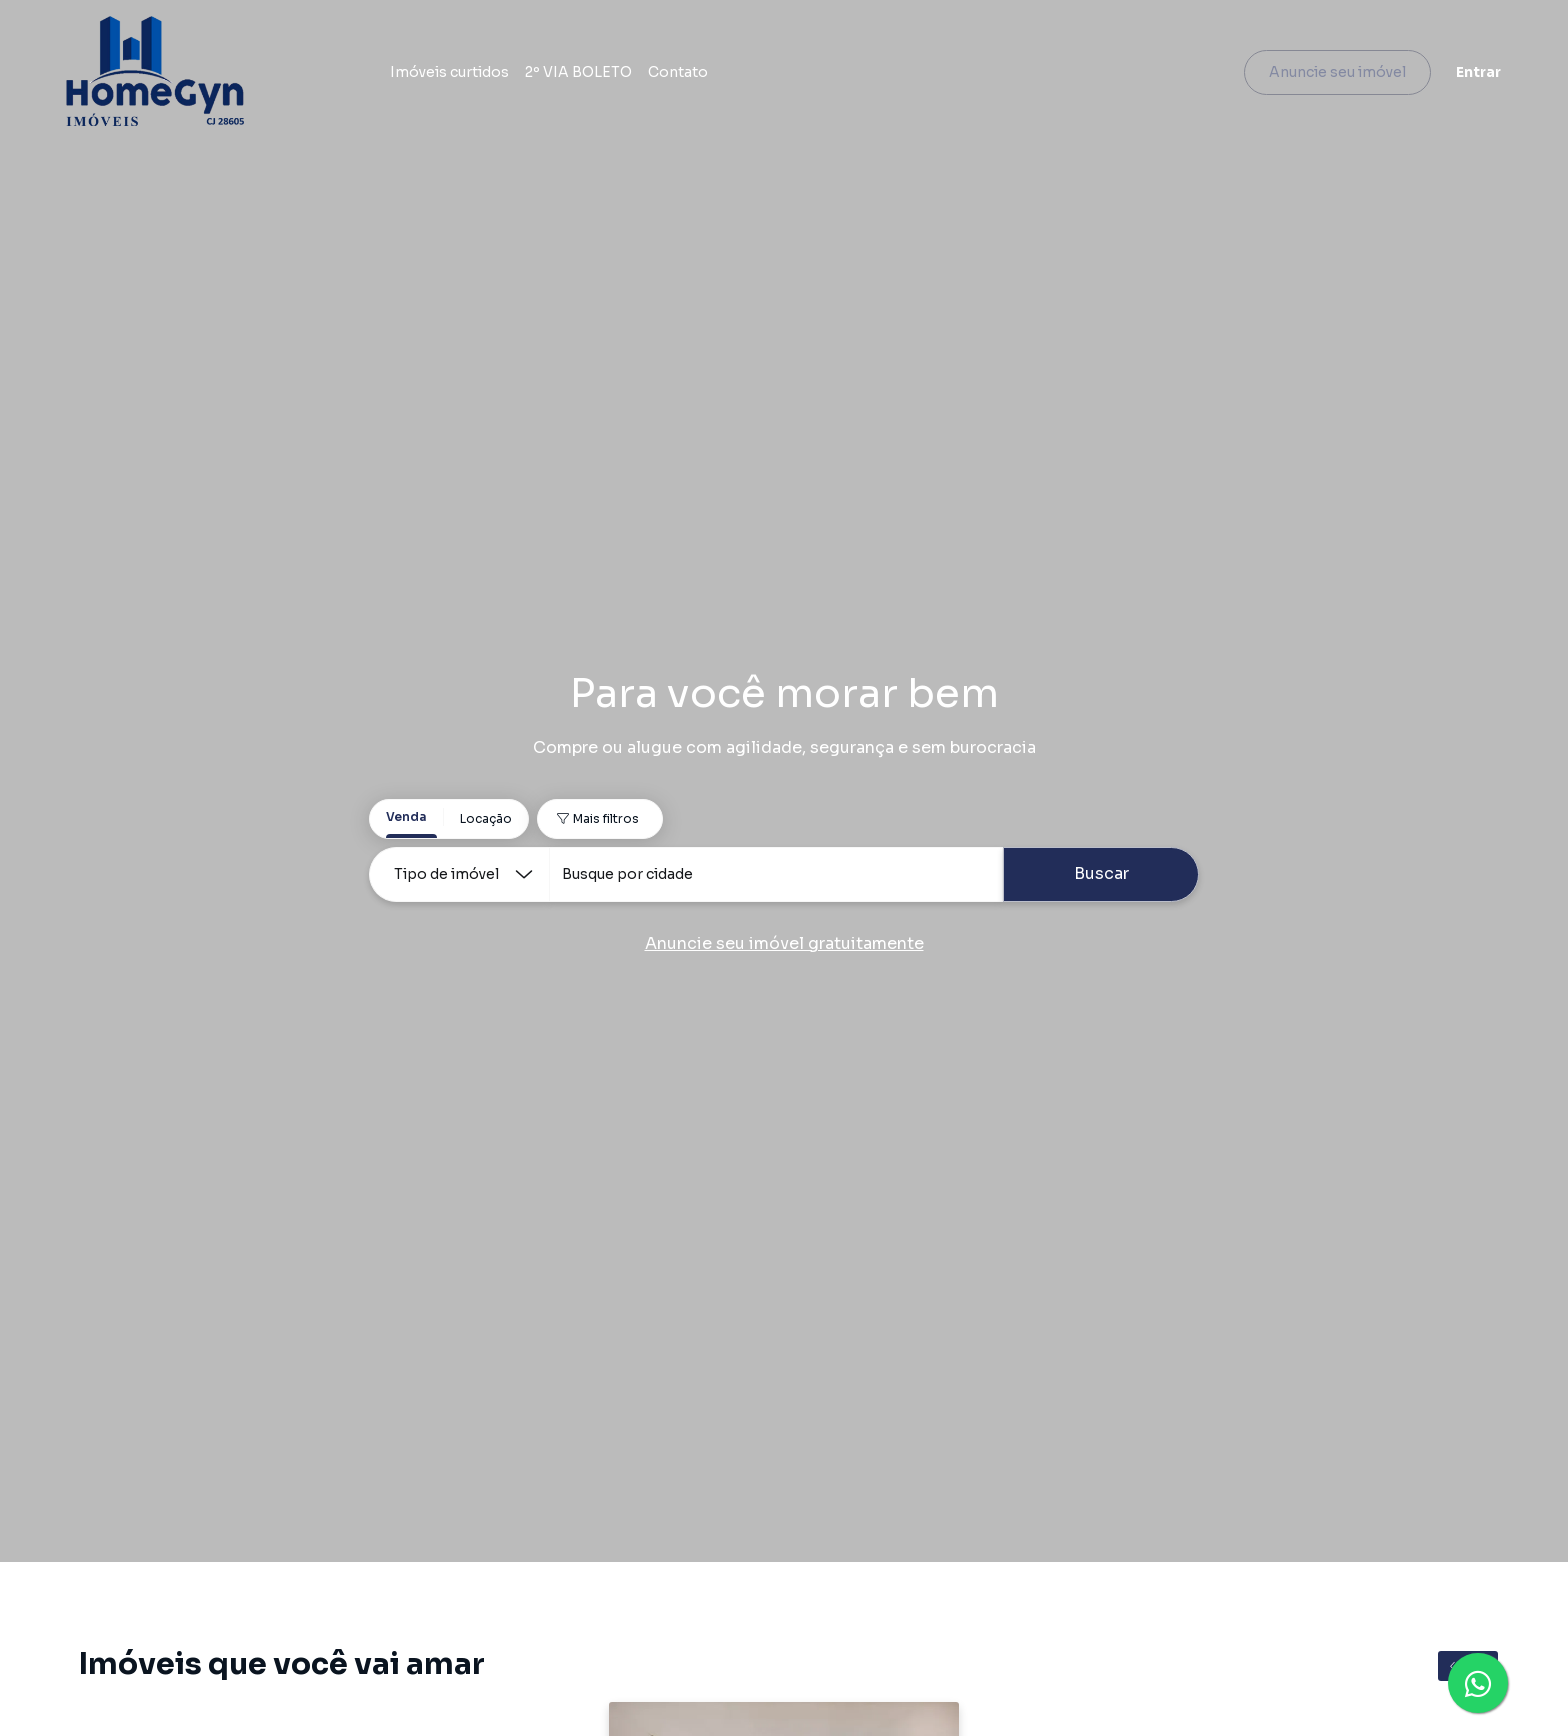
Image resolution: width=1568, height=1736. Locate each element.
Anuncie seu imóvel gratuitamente (784, 943)
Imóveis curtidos (463, 75)
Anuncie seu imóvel (1323, 75)
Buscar (1101, 873)
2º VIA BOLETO (592, 75)
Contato (692, 75)
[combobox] (776, 874)
